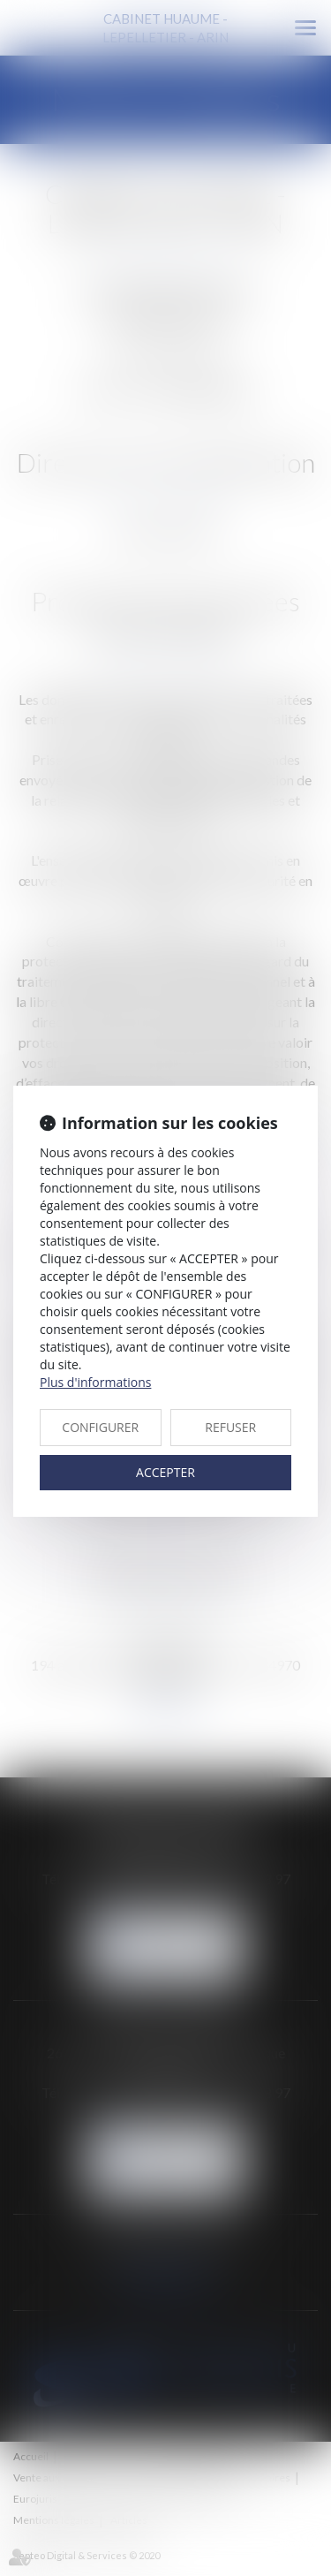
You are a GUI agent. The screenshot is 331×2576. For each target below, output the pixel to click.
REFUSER (230, 1427)
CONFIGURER (100, 1427)
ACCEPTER (165, 1472)
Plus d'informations (95, 1382)
